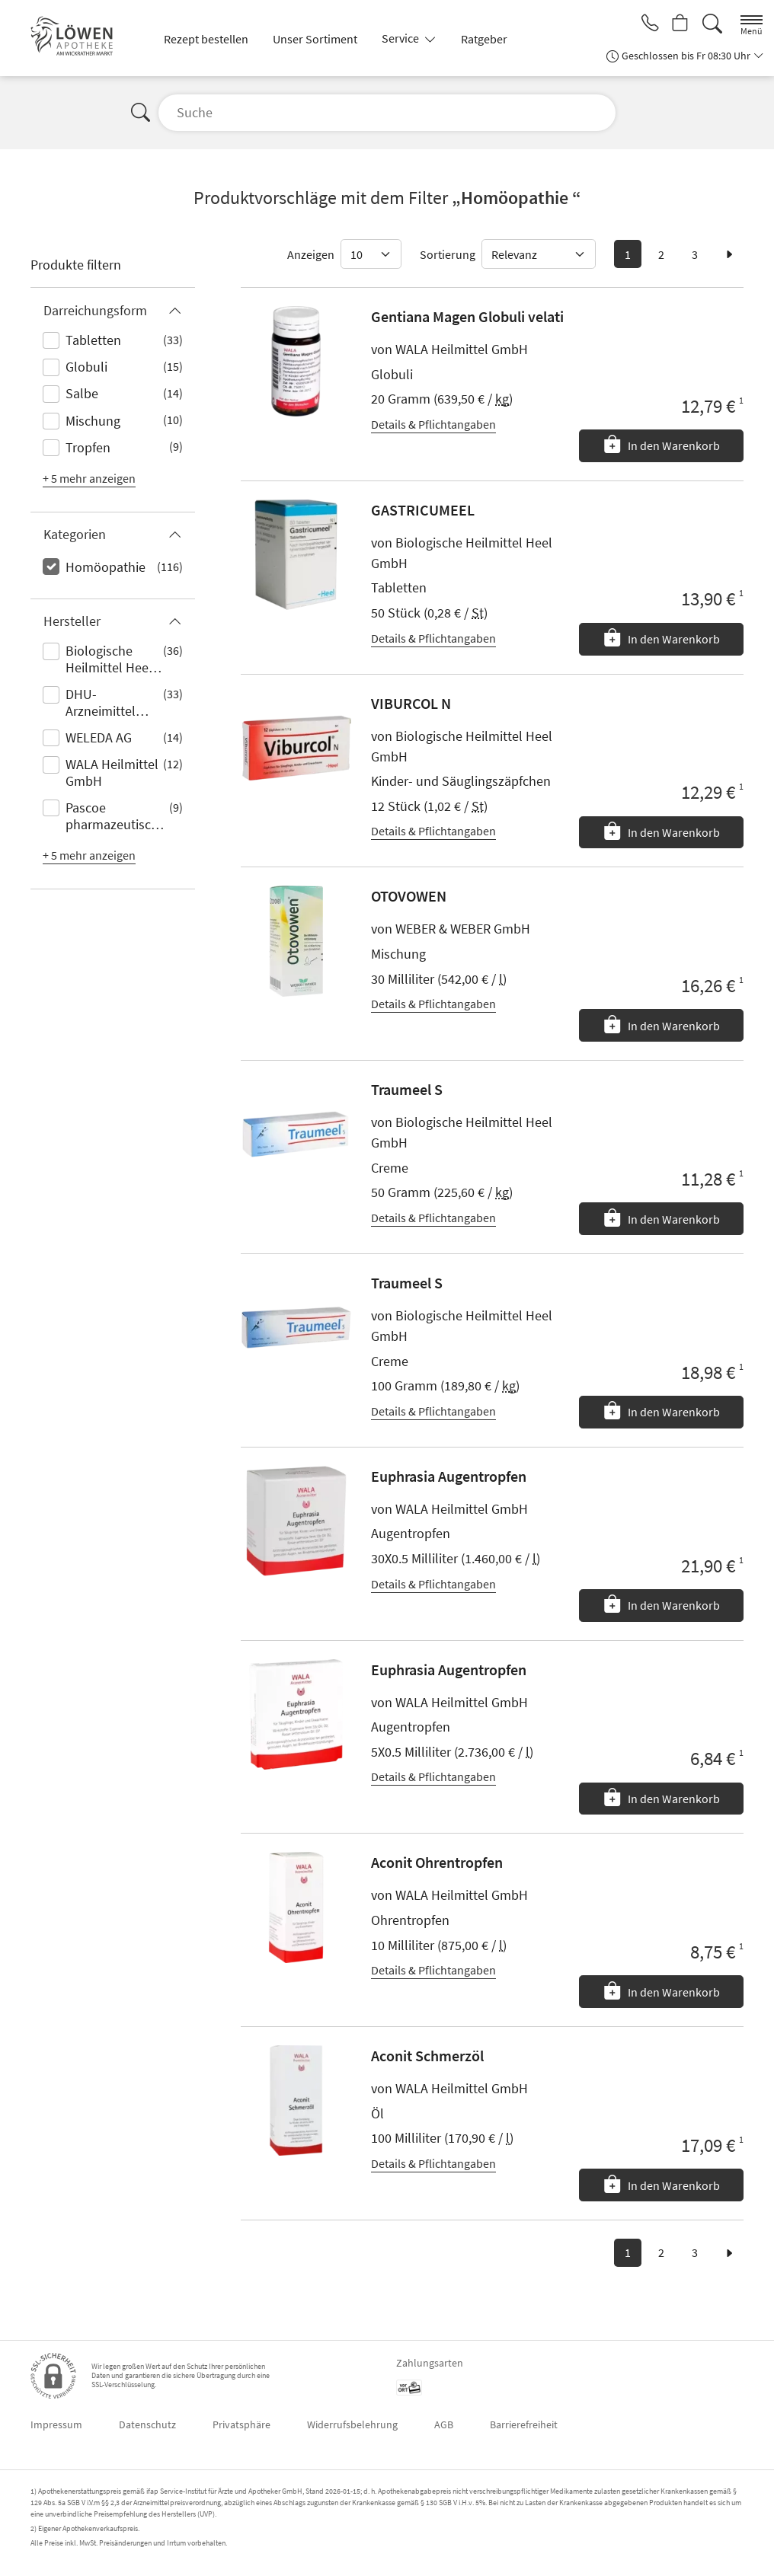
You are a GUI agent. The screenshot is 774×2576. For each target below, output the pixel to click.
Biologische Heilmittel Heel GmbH (109, 660)
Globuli (86, 366)
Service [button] (401, 38)
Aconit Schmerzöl (427, 2055)
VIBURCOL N (411, 703)
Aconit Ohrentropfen (437, 1862)
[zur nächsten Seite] (729, 254)
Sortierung (447, 254)
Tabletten (93, 340)
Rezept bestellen (206, 38)
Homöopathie (106, 567)
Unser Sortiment (315, 38)
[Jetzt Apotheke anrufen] (646, 24)
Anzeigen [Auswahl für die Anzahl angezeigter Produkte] (310, 254)
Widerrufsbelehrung (352, 2424)
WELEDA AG (99, 737)
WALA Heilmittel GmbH (112, 772)
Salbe (82, 393)
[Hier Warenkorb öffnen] (679, 24)
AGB (443, 2424)
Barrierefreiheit (524, 2424)
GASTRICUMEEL (423, 509)
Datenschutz (147, 2424)
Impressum (56, 2424)
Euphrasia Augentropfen (448, 1476)
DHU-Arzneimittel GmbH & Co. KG (110, 703)
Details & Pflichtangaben (433, 424)
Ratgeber (484, 38)
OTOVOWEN (408, 895)
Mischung (93, 420)
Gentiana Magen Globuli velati (467, 316)
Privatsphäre (241, 2424)
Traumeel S (407, 1089)
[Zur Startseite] (78, 38)
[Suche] (712, 24)
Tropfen (88, 447)
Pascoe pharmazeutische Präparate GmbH (115, 817)
